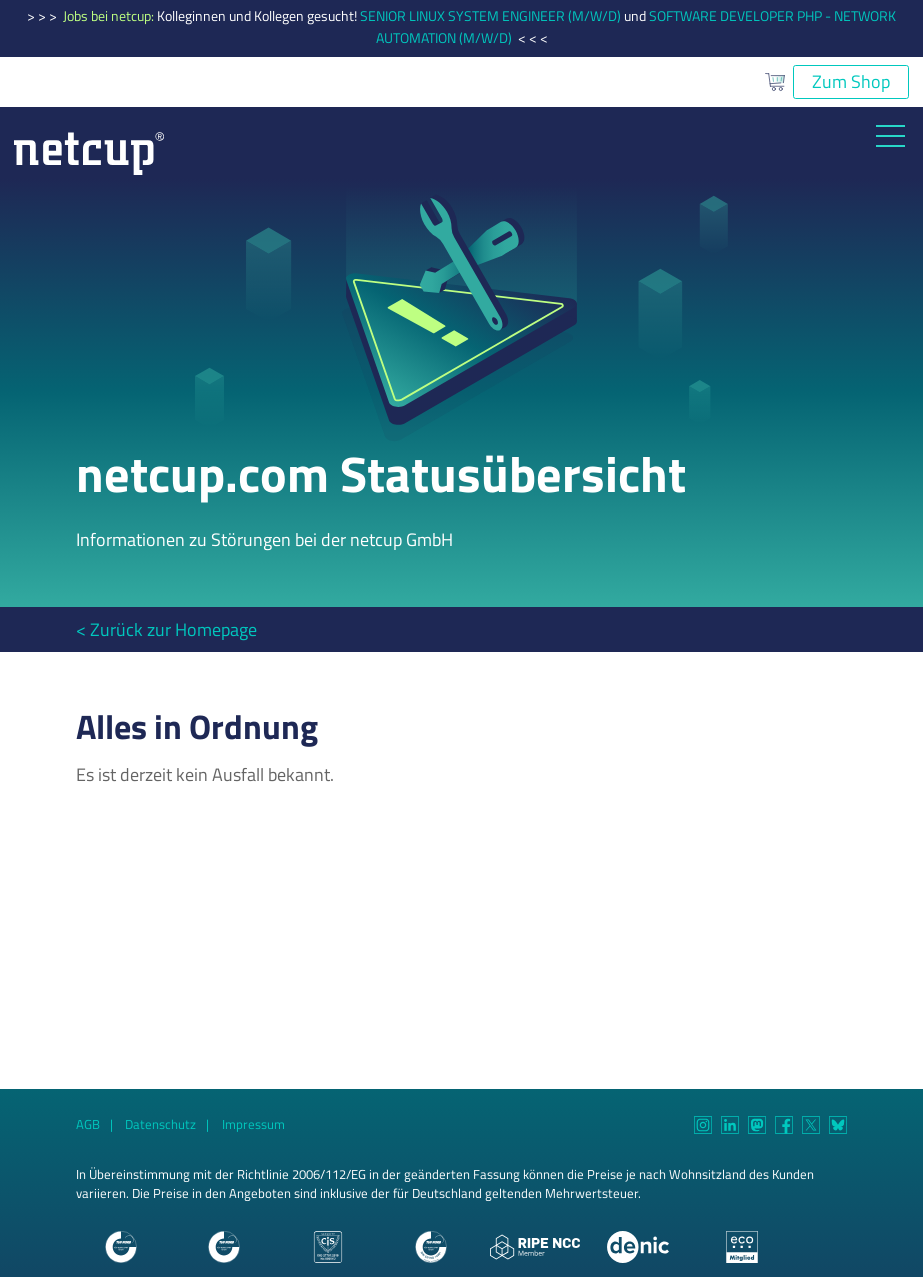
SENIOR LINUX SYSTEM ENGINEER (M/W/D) (490, 16)
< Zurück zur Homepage (166, 629)
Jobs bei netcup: (110, 16)
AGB (88, 1124)
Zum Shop (851, 81)
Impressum (253, 1124)
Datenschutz (160, 1124)
